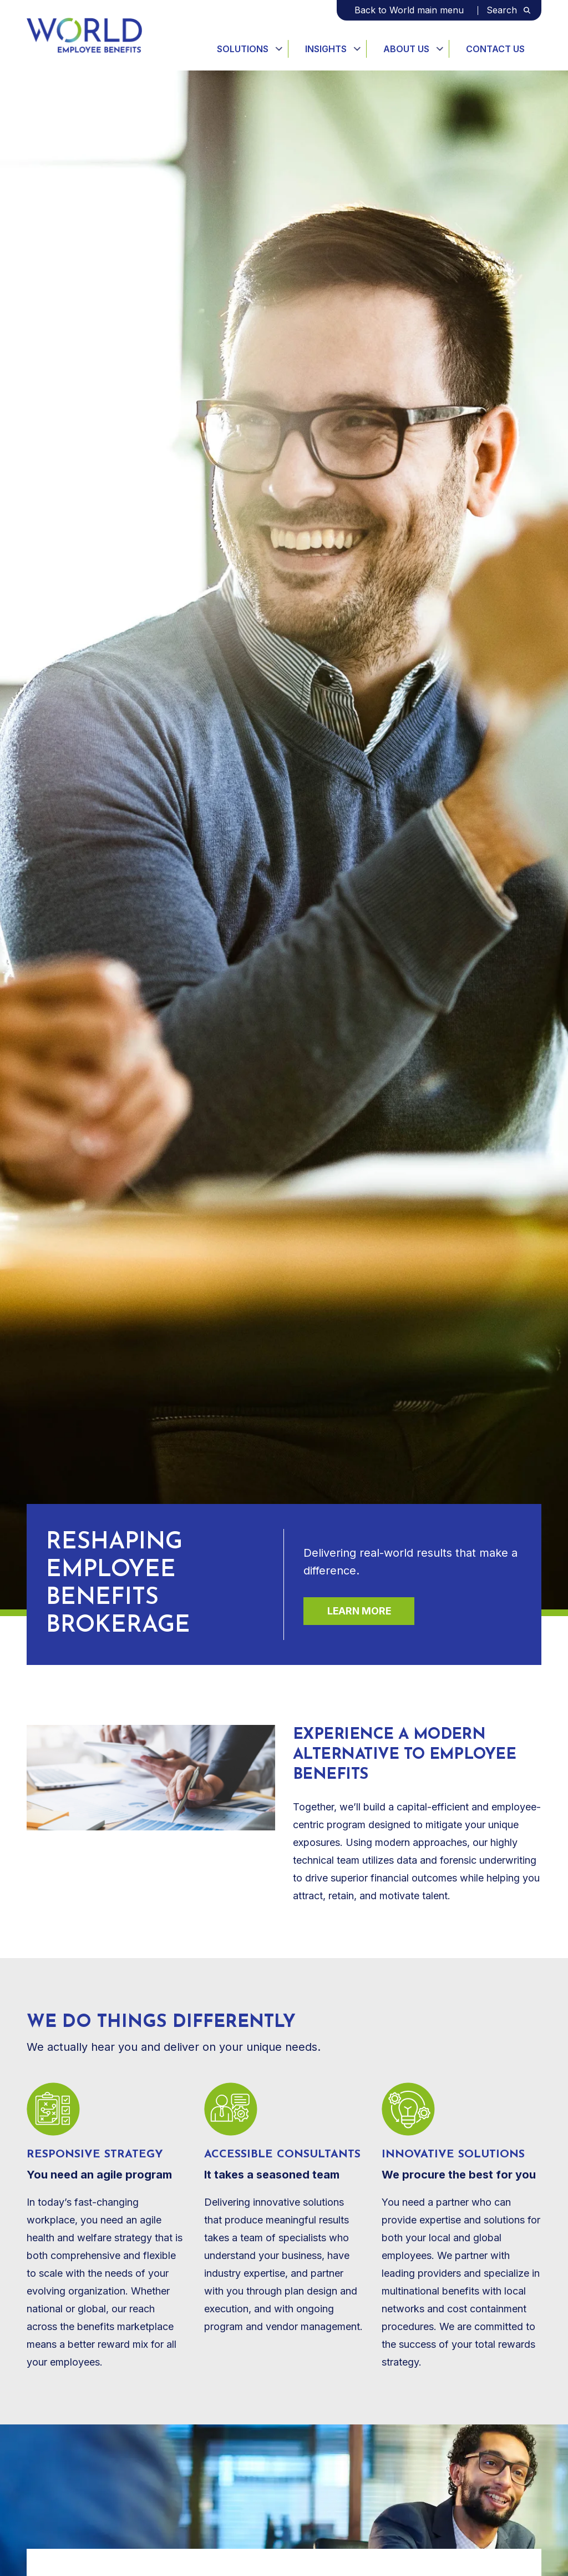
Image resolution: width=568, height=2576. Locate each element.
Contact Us (495, 48)
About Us (406, 48)
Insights (326, 48)
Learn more (359, 1611)
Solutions (242, 48)
